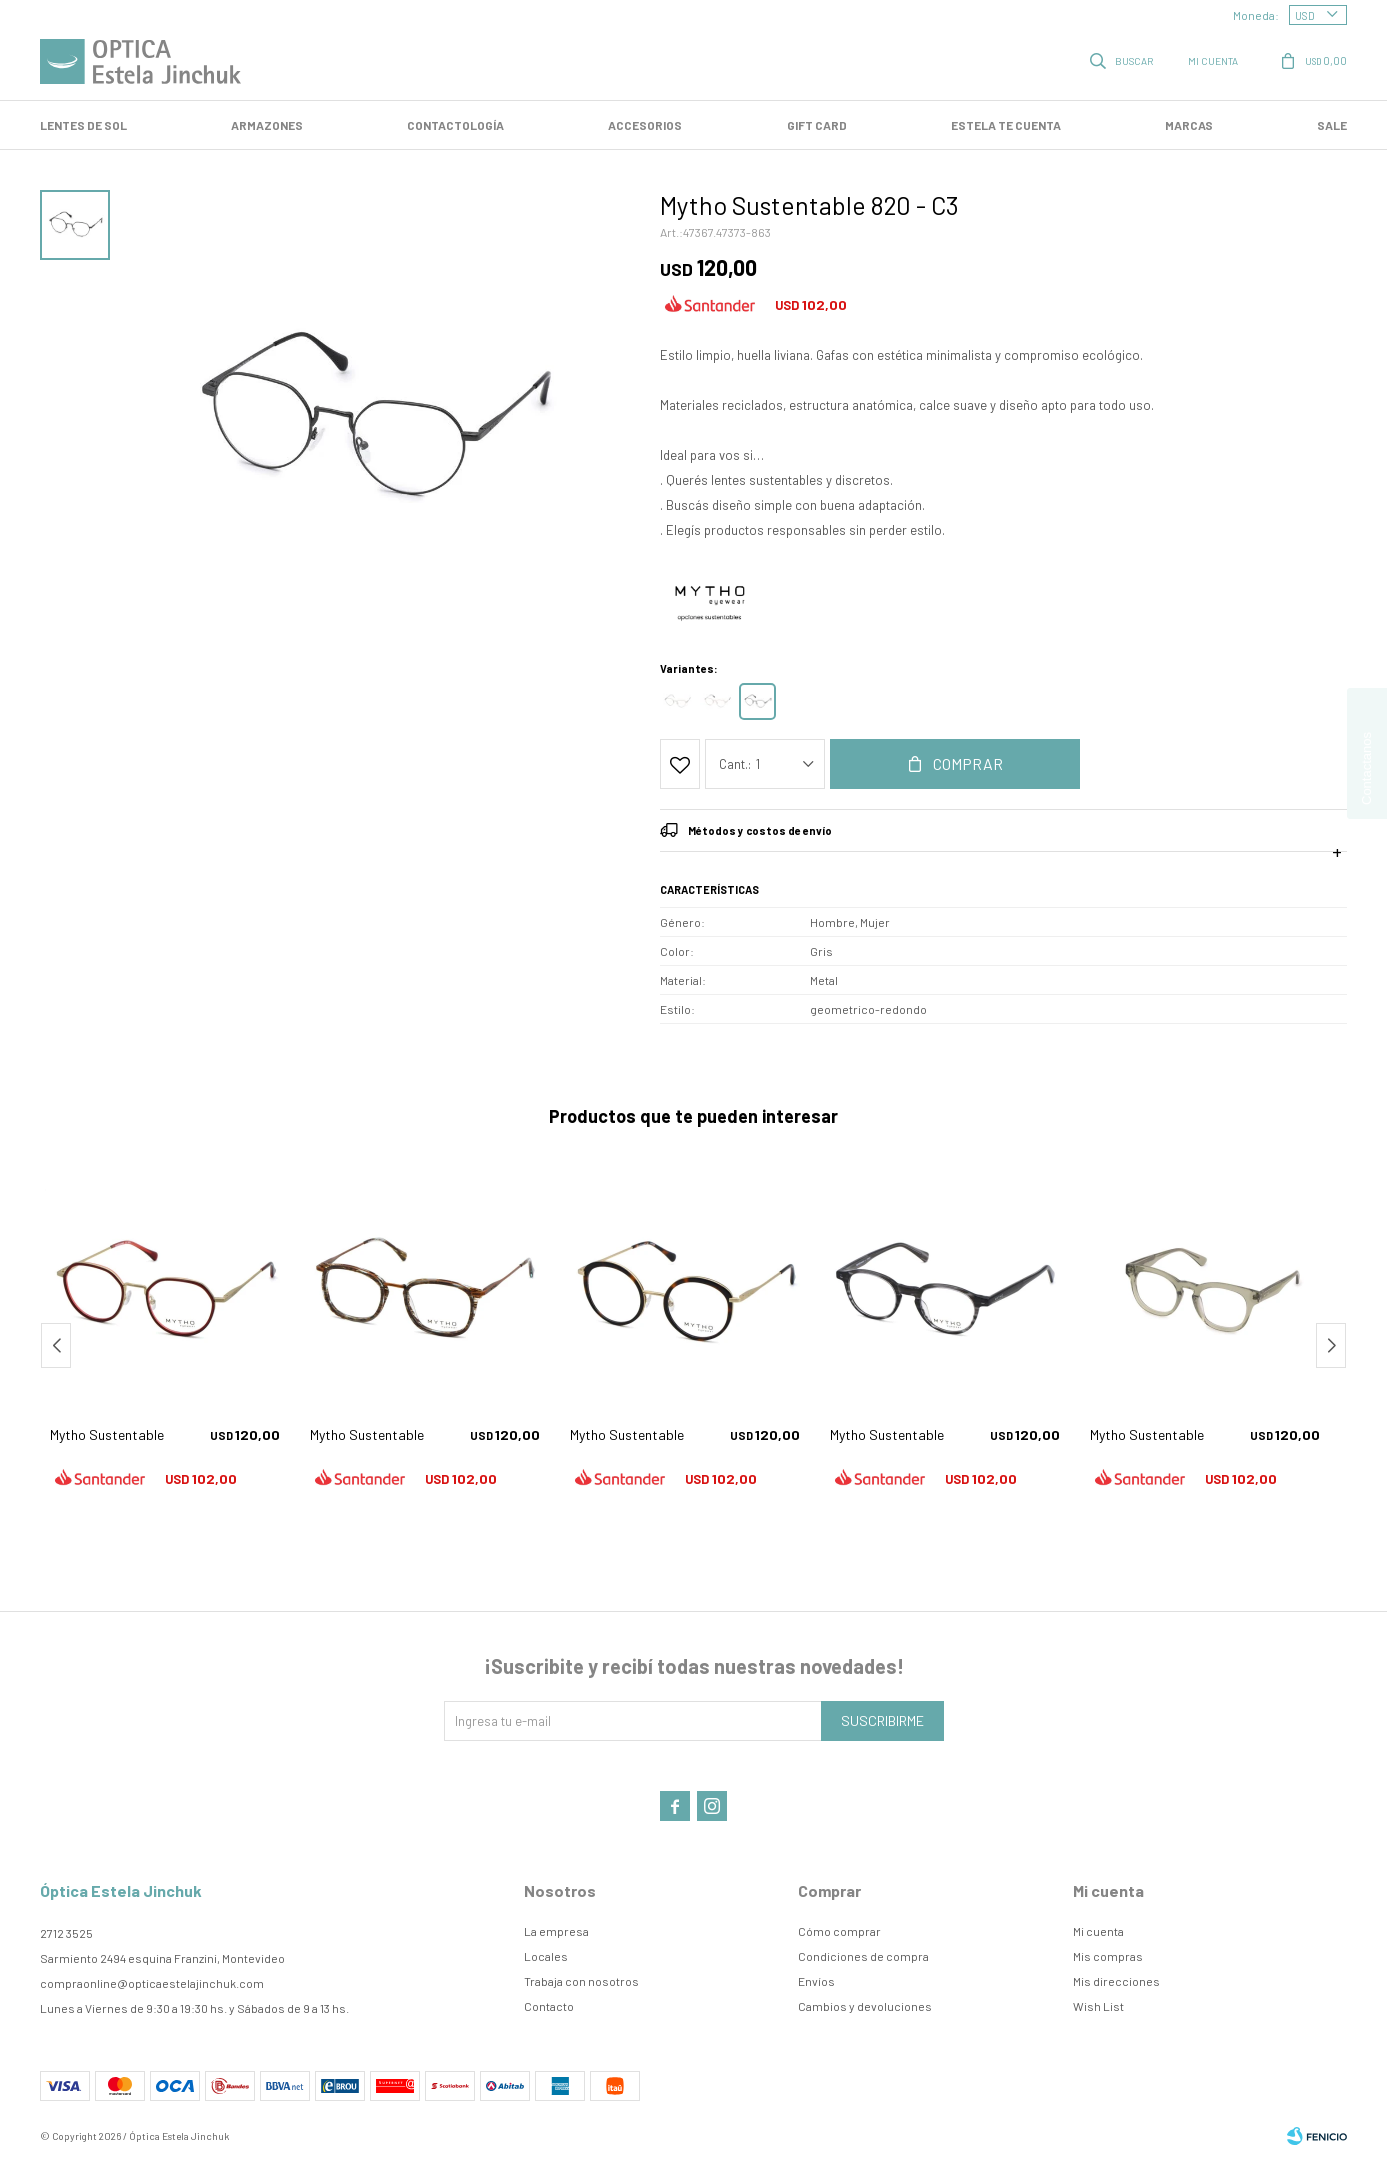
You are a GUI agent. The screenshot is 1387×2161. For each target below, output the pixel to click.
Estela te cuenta (1006, 125)
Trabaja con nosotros (581, 1981)
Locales (546, 1956)
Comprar (968, 763)
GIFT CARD (817, 125)
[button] (1331, 1345)
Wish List (1098, 2006)
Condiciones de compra (863, 1956)
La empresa (556, 1931)
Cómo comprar (839, 1931)
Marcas (1189, 125)
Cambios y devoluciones (865, 2006)
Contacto (549, 2006)
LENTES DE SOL (83, 125)
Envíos (816, 1981)
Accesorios (645, 125)
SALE (1332, 125)
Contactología (455, 125)
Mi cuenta (1098, 1931)
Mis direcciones (1116, 1981)
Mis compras (1108, 1956)
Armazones (267, 125)
